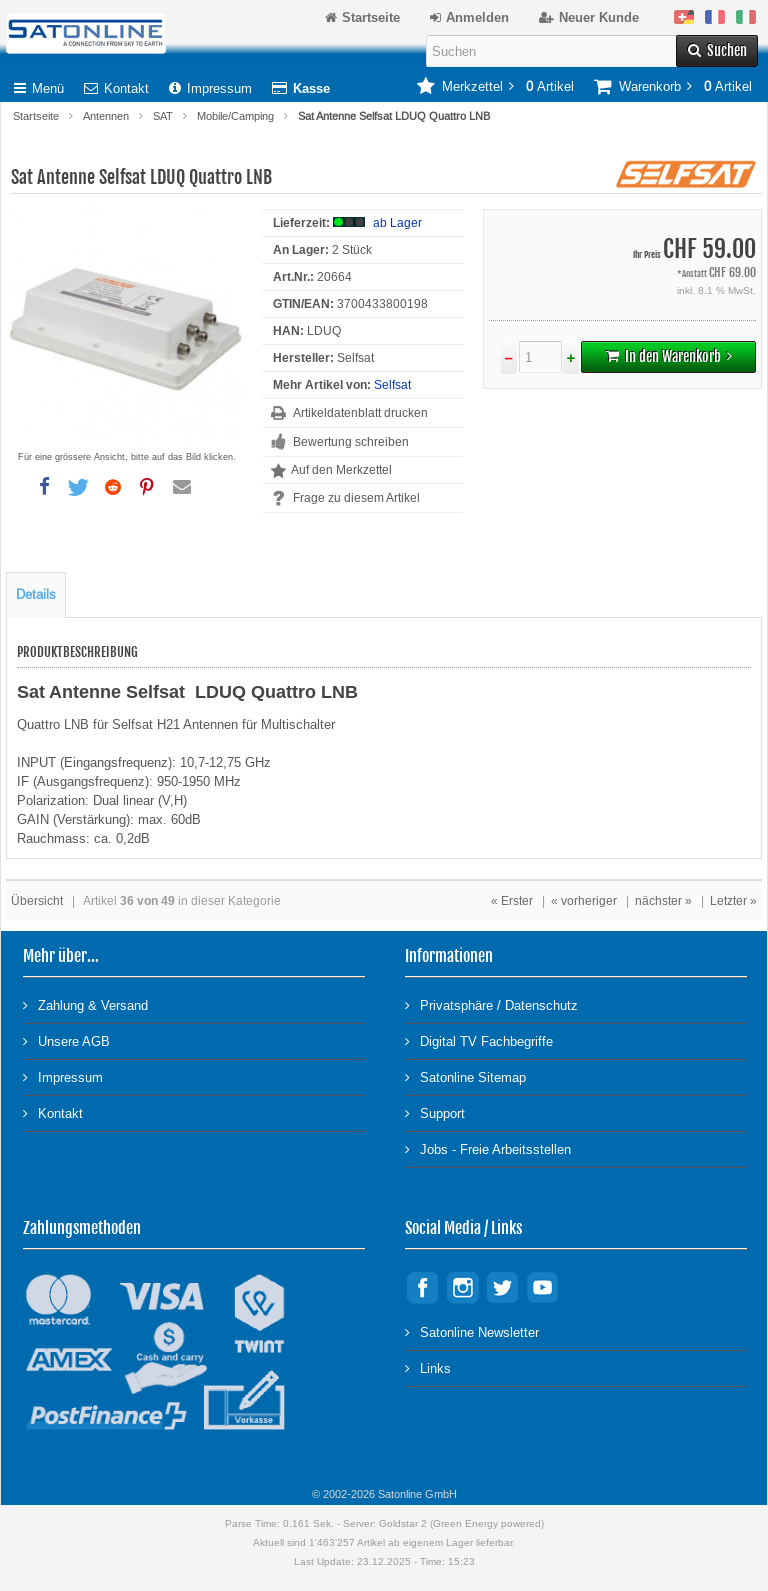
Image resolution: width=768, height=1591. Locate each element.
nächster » (663, 901)
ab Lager (397, 223)
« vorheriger (584, 901)
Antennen (106, 116)
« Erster (512, 901)
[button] (44, 487)
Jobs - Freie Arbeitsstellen (488, 1148)
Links (428, 1367)
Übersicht (37, 901)
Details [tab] (36, 594)
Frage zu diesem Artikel (356, 498)
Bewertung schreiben (351, 442)
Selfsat (392, 385)
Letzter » (733, 901)
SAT (163, 116)
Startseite (36, 116)
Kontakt (116, 88)
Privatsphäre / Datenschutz (491, 1004)
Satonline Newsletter (472, 1331)
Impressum (210, 88)
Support (435, 1112)
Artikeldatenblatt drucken (360, 413)
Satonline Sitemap (465, 1076)
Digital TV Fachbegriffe (479, 1040)
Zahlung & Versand (85, 1004)
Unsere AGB (66, 1040)
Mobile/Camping (235, 116)
